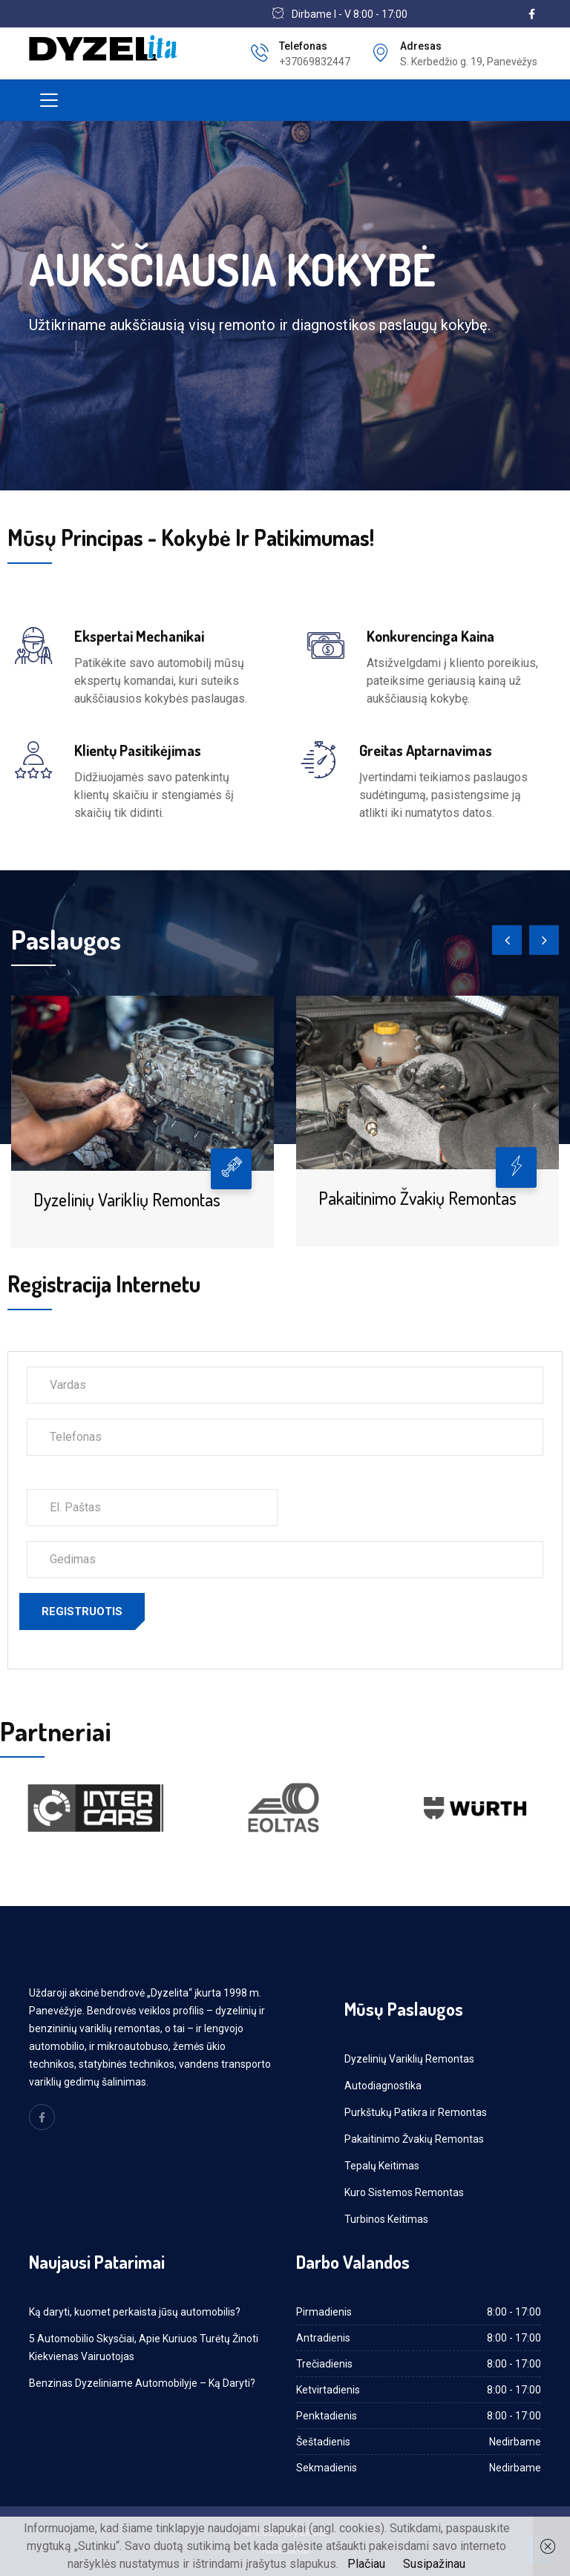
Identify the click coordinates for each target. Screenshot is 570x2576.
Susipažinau (434, 2564)
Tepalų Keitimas (381, 2166)
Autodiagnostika (383, 2086)
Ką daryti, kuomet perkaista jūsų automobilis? (134, 2312)
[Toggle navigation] (49, 100)
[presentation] (507, 940)
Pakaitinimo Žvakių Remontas (417, 1197)
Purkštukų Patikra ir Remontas (415, 2112)
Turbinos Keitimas (386, 2219)
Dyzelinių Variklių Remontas (126, 1199)
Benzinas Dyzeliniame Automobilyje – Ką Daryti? (142, 2383)
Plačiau (366, 2564)
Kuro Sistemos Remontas (404, 2192)
